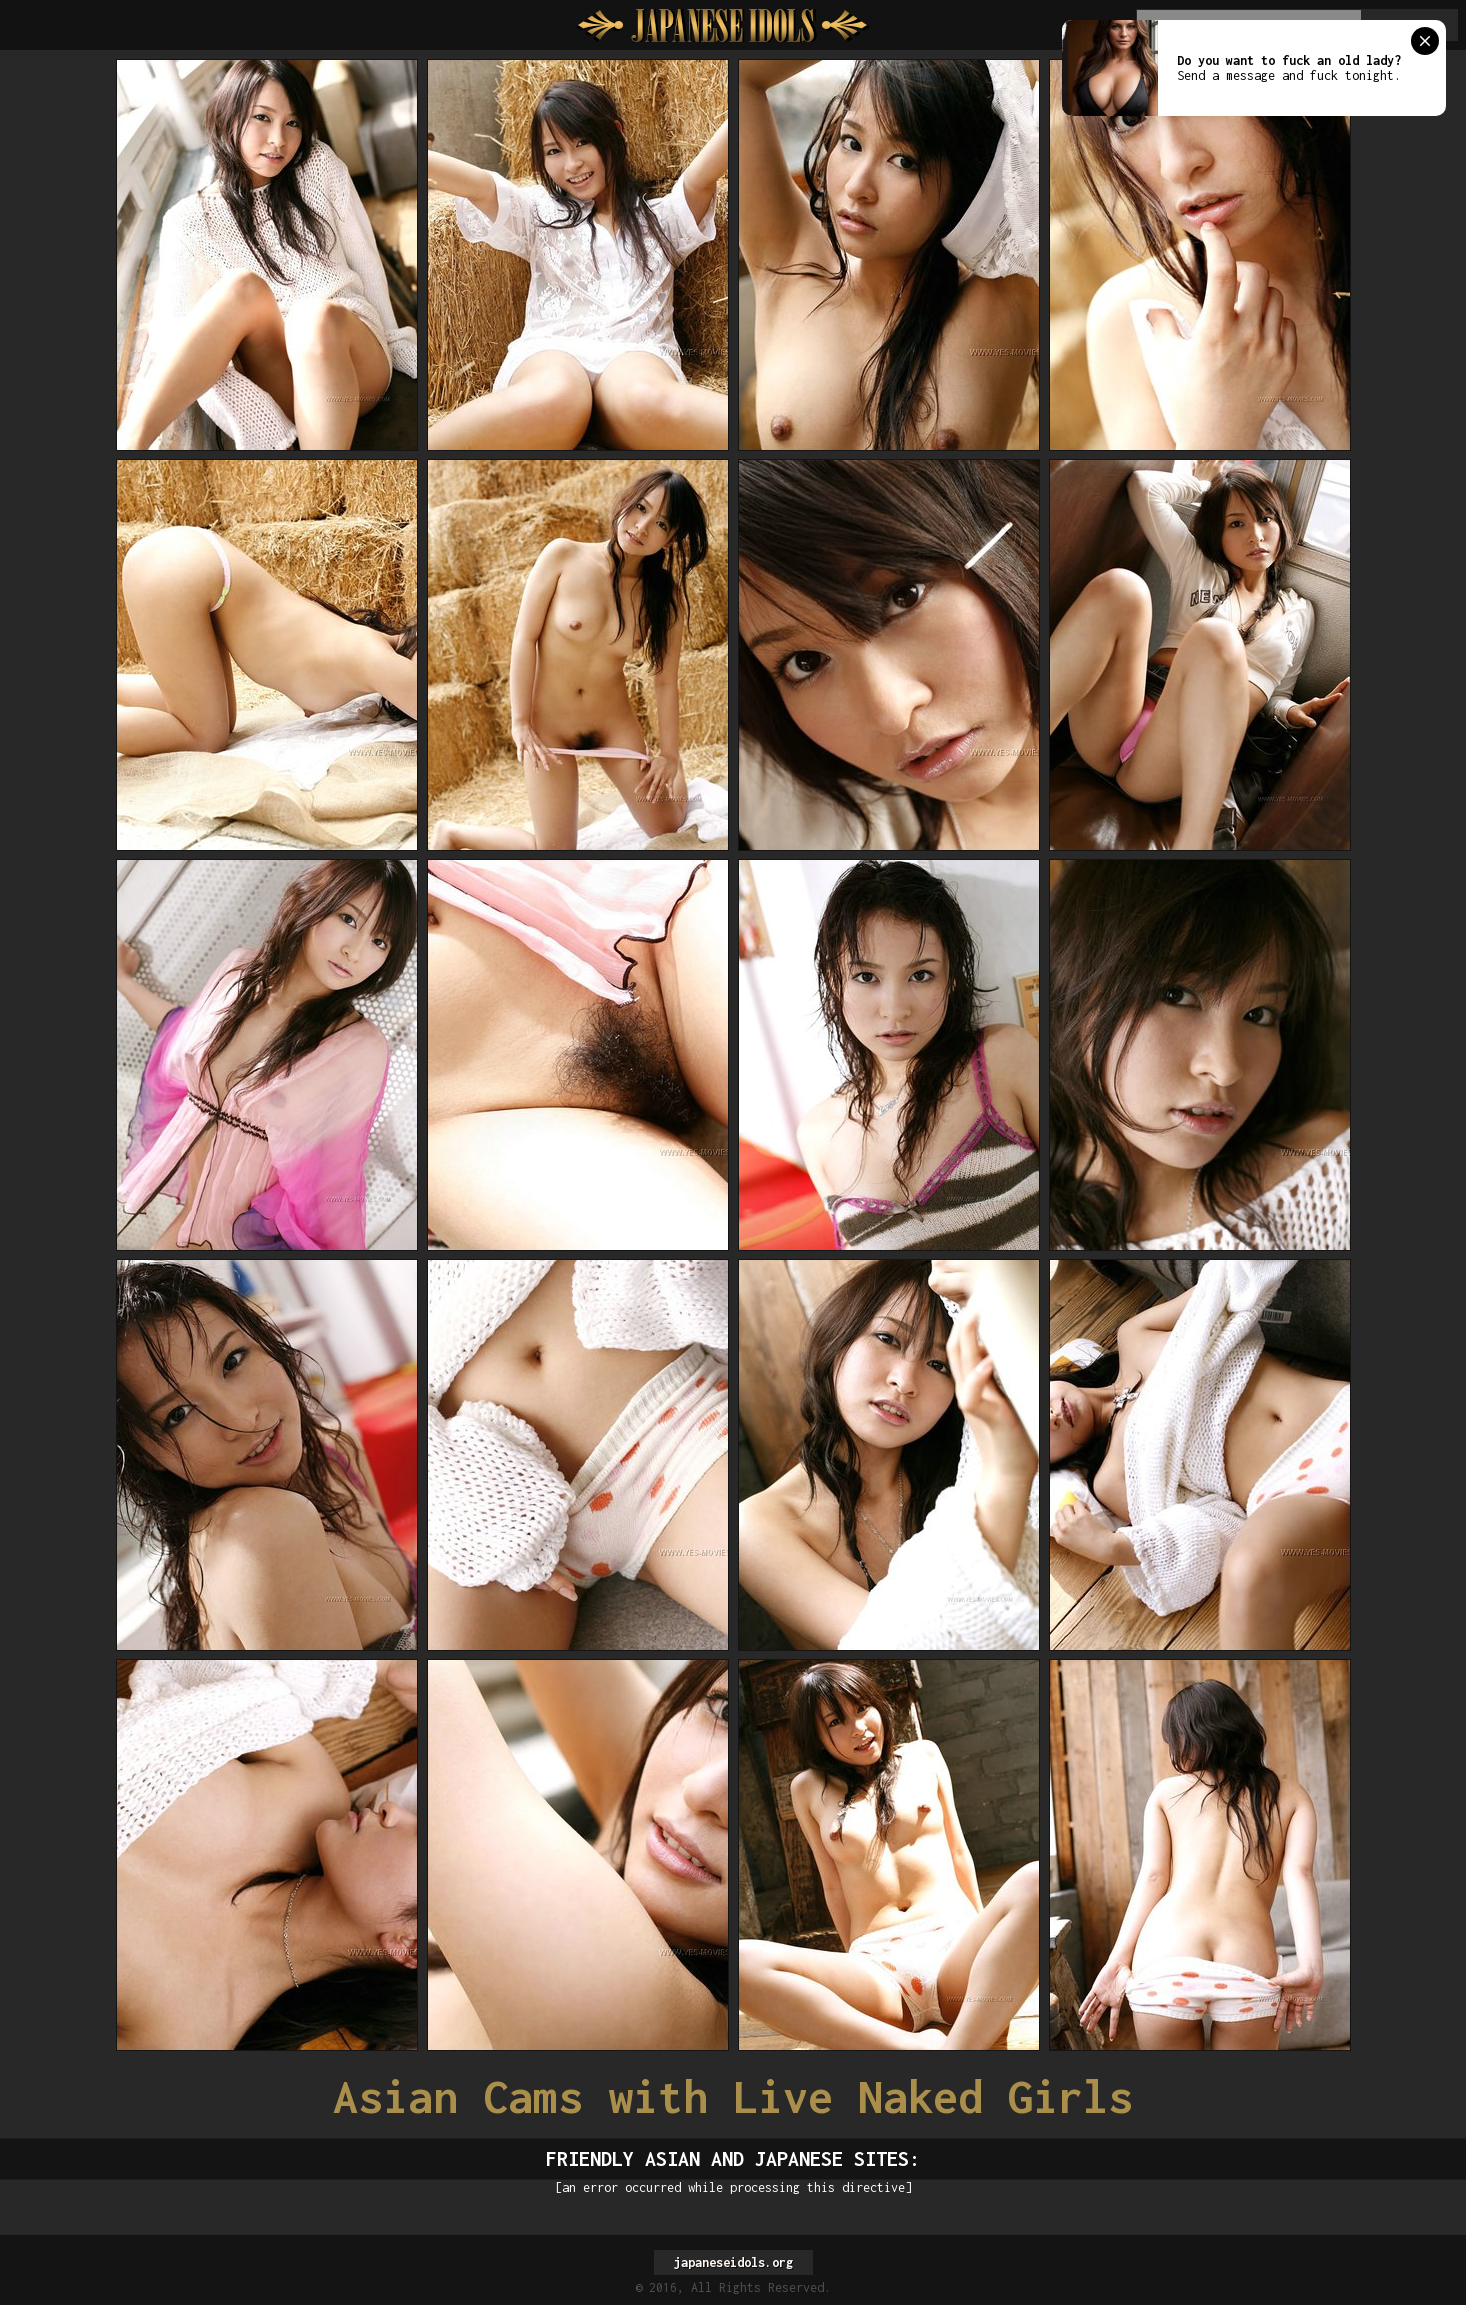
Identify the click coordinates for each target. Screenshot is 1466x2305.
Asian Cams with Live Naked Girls (733, 2096)
